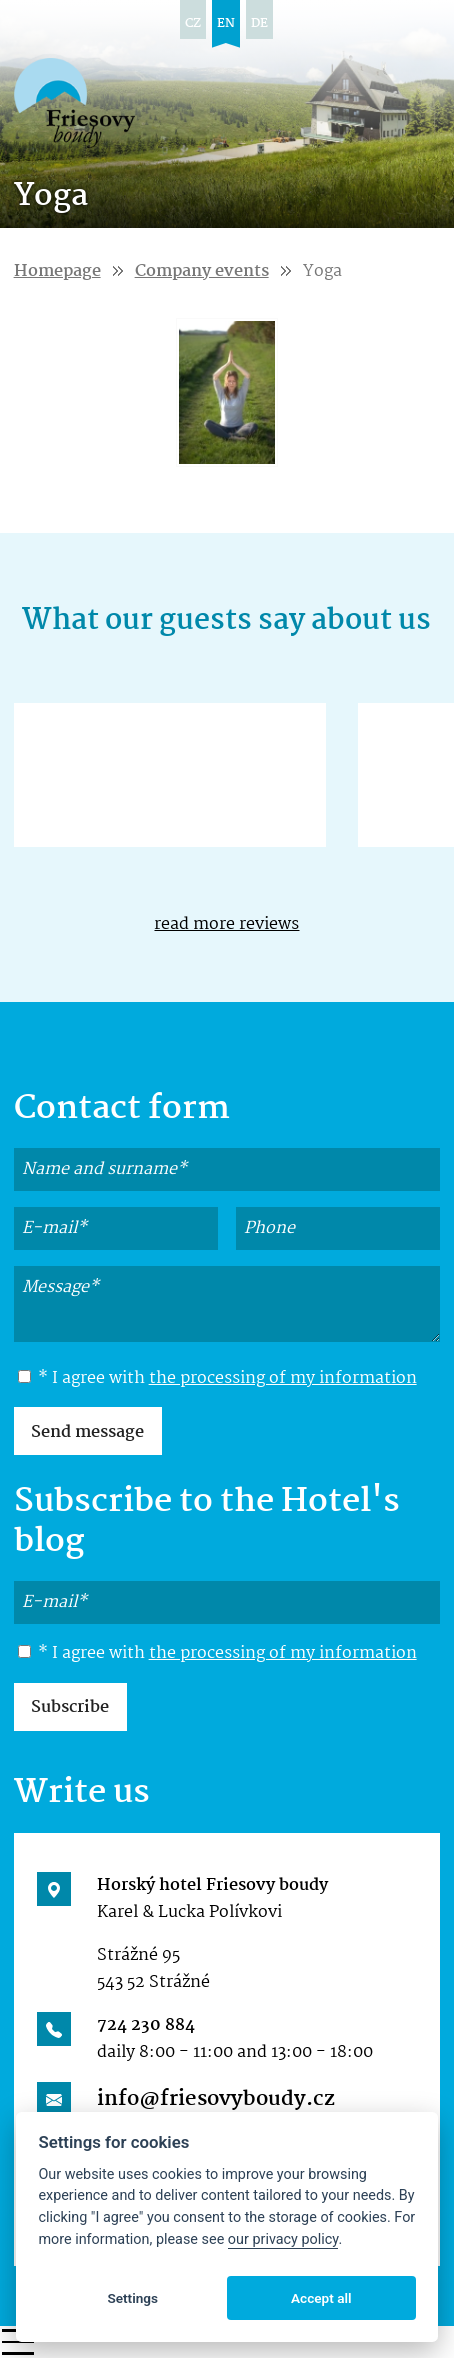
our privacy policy (283, 2239)
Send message (87, 1432)
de (259, 23)
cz (193, 23)
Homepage (57, 271)
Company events (202, 271)
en (226, 23)
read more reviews (226, 924)
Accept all (321, 2298)
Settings (132, 2298)
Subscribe (70, 1707)
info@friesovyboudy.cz (216, 2099)
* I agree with (217, 1379)
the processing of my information (283, 1378)
